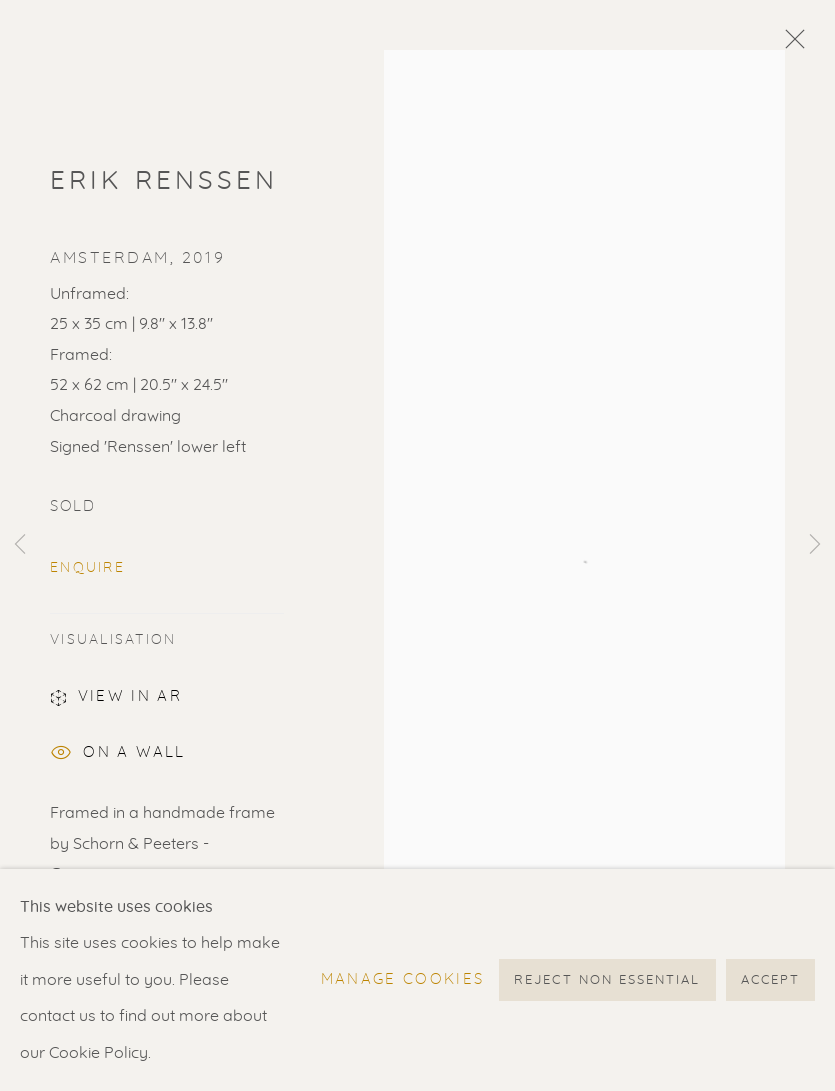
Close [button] (790, 45)
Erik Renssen (164, 181)
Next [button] (815, 546)
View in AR (116, 700)
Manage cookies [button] (403, 979)
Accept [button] (770, 980)
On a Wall (118, 755)
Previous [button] (20, 546)
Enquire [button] (87, 568)
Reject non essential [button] (607, 980)
